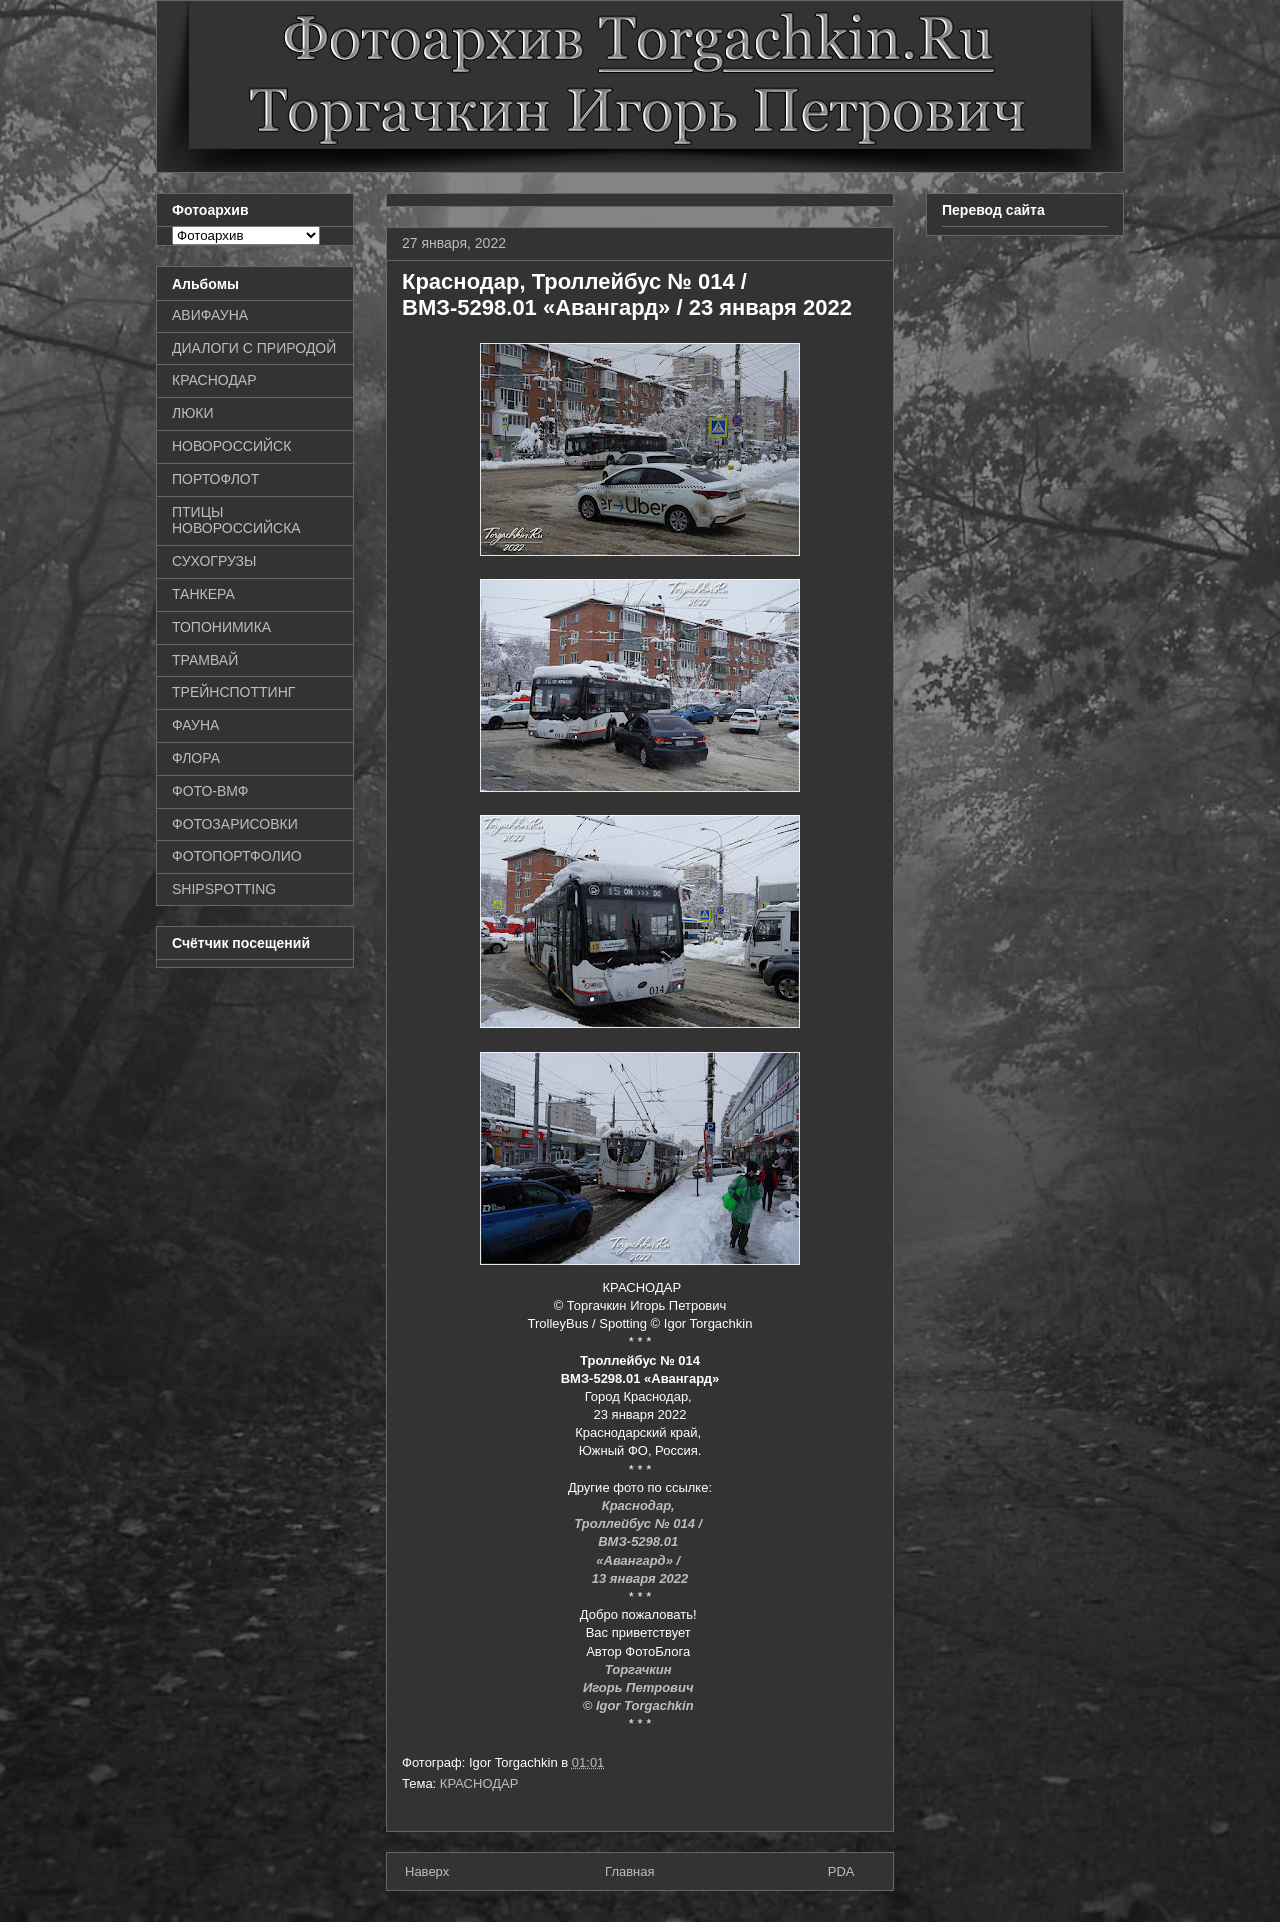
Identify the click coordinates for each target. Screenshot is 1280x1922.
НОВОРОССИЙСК (231, 446)
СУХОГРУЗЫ (214, 561)
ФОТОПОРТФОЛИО (237, 856)
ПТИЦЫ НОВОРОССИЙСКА (236, 520)
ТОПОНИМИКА (221, 627)
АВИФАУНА (210, 315)
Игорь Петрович (640, 1687)
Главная (629, 1871)
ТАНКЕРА (203, 594)
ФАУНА (195, 725)
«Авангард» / (639, 1560)
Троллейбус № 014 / (640, 1523)
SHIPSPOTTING (224, 889)
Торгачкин (640, 1669)
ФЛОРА (196, 758)
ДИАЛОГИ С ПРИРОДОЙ (254, 348)
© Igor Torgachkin (640, 1705)
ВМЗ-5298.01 (640, 1541)
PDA (841, 1871)
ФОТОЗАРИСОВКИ (235, 824)
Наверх (427, 1871)
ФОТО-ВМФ (210, 791)
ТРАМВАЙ (205, 660)
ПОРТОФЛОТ (215, 479)
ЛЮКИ (193, 413)
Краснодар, (640, 1505)
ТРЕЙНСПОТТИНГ (233, 692)
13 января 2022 (640, 1578)
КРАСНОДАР (479, 1783)
